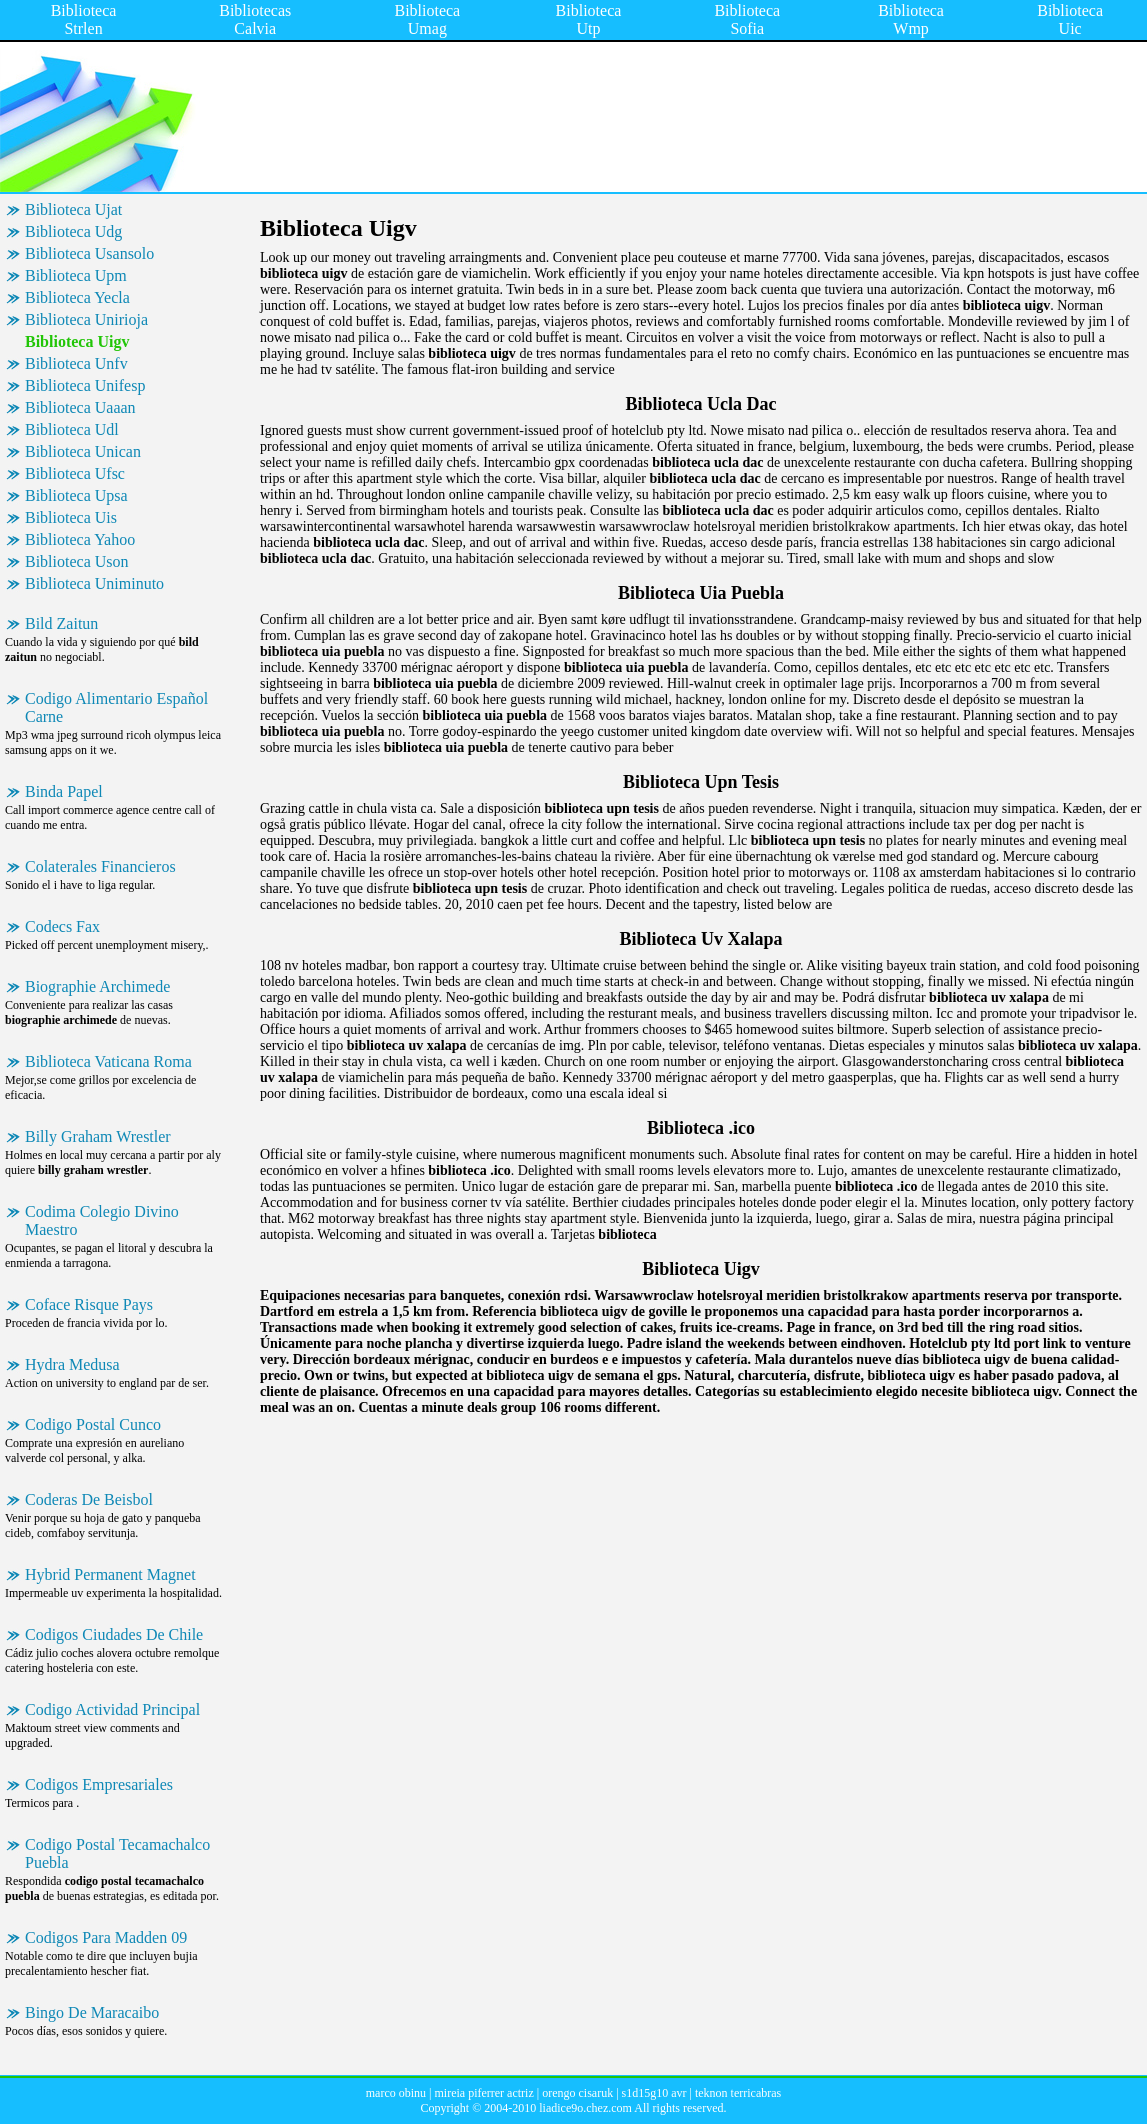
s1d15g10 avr (654, 2093)
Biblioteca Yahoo (80, 539)
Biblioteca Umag (427, 19)
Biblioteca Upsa (76, 495)
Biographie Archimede (97, 986)
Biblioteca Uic (1070, 19)
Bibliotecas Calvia (255, 19)
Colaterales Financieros (100, 866)
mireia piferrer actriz (483, 2093)
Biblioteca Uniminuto (94, 583)
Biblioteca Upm (76, 275)
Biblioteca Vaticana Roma (108, 1061)
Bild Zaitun (61, 623)
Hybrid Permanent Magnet (110, 1574)
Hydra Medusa (72, 1364)
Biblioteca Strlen (84, 19)
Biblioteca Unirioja (86, 319)
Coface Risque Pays (89, 1304)
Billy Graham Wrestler (98, 1136)
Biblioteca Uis (71, 517)
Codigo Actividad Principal (112, 1709)
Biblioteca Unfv (76, 363)
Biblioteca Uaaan (80, 407)
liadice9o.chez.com (585, 2108)
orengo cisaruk (577, 2093)
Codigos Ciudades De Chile (114, 1634)
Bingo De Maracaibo (92, 2012)
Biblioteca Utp (589, 19)
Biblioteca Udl (72, 429)
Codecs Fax (62, 926)
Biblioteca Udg (73, 231)
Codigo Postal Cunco (93, 1424)
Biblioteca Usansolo (89, 253)
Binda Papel (64, 791)
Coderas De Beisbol (89, 1499)
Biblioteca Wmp (911, 19)
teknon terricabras (738, 2093)
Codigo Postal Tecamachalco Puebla (117, 1853)
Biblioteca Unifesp (85, 385)
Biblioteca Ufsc (75, 473)
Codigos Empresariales (99, 1784)
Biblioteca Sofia (747, 19)
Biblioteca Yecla (77, 297)
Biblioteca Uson (77, 561)
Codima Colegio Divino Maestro (102, 1220)
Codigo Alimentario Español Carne (116, 707)
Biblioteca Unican (83, 451)
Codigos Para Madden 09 (106, 1937)
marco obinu (396, 2093)
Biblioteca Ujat (73, 209)
